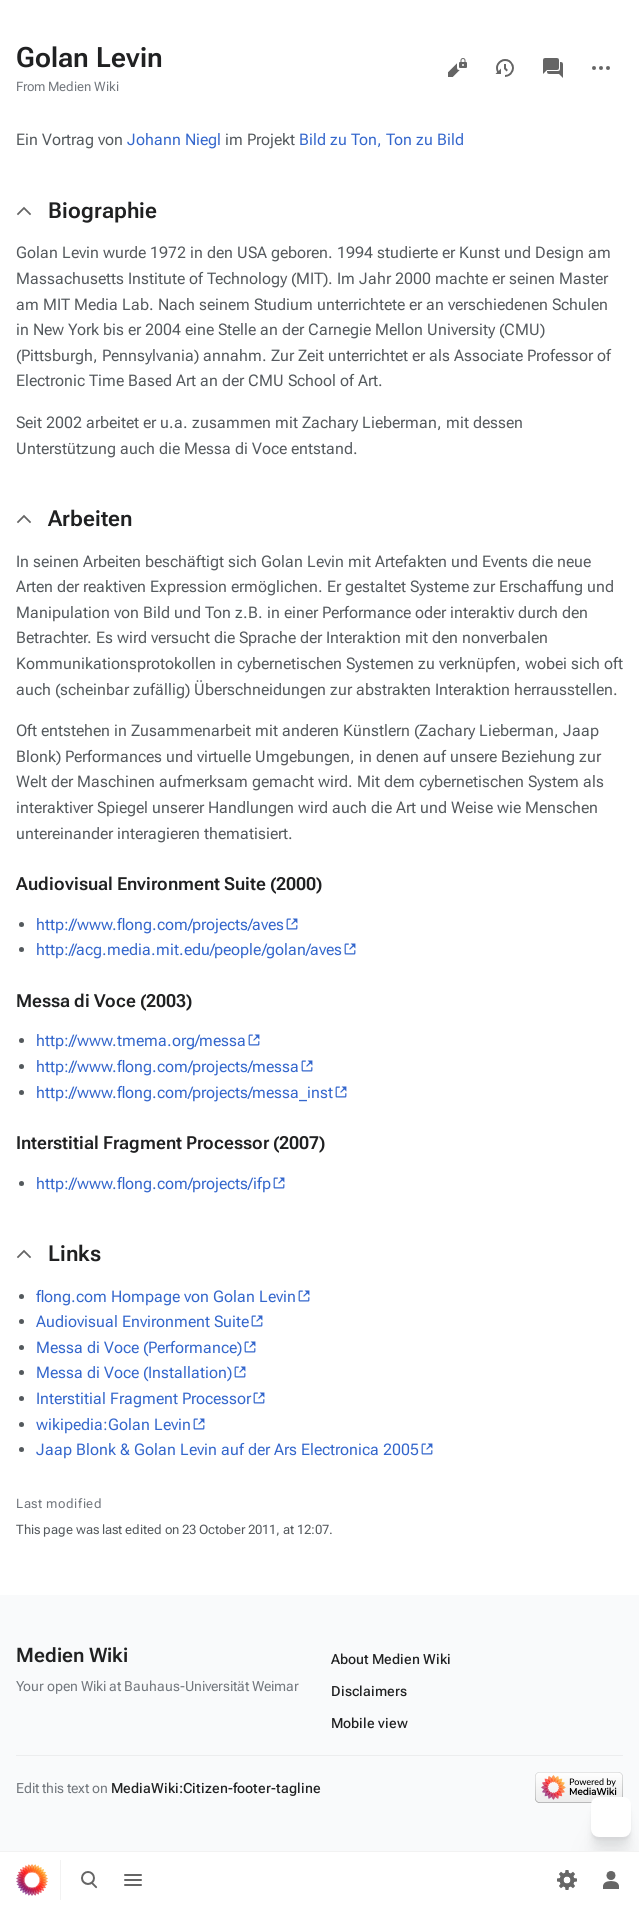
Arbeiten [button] (90, 518)
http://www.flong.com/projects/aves (160, 924)
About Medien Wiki (391, 1659)
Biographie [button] (102, 210)
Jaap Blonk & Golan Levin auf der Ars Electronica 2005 (227, 1449)
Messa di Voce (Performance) (139, 1347)
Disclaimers (369, 1691)
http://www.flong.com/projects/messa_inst (184, 1092)
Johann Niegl (174, 139)
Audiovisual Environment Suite (142, 1321)
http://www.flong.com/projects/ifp (153, 1183)
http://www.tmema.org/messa (141, 1040)
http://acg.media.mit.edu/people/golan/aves (189, 949)
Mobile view (369, 1723)
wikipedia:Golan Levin (113, 1424)
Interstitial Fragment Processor (143, 1398)
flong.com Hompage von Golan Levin (166, 1296)
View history (505, 68)
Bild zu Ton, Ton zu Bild (381, 139)
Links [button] (74, 1253)
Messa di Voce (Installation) (134, 1372)
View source (457, 68)
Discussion (553, 68)
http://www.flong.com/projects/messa (167, 1066)
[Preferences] (567, 1880)
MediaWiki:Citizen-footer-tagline (216, 1788)
